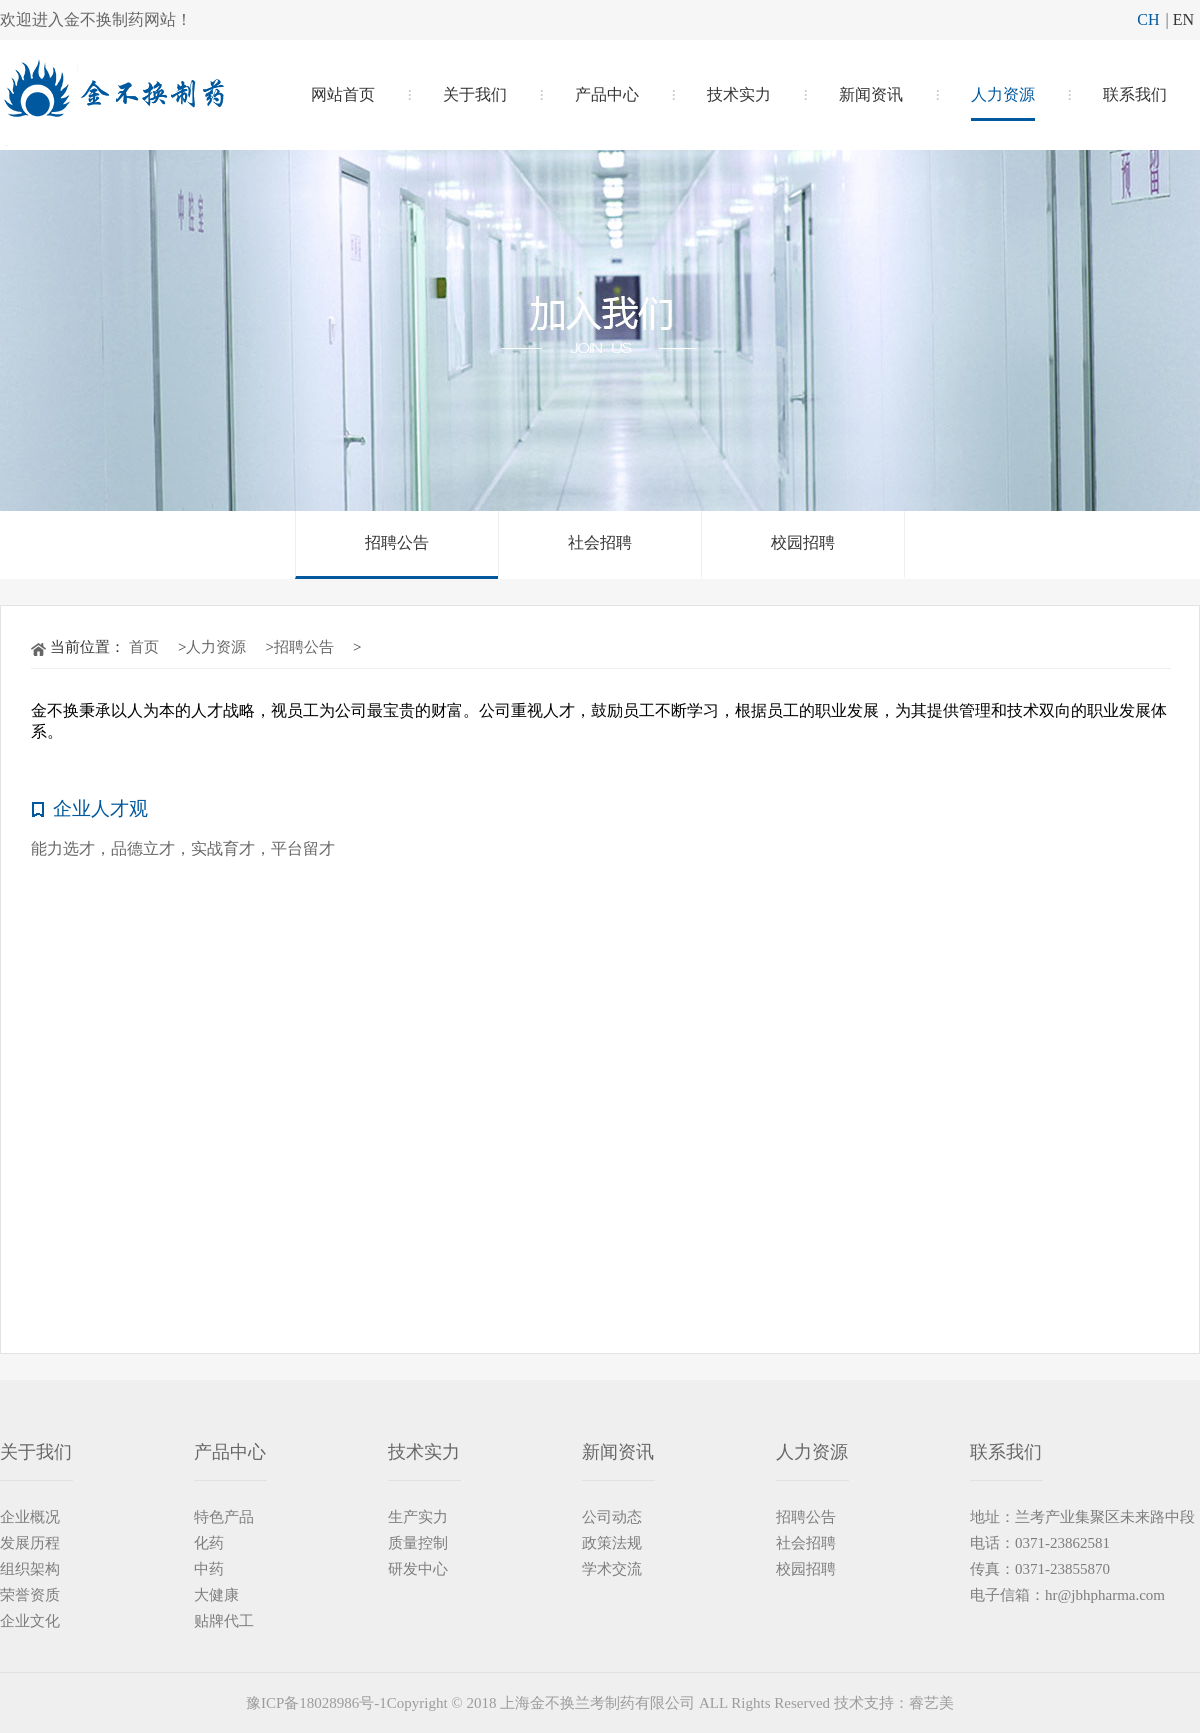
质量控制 (418, 1543)
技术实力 (739, 94)
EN (1183, 19)
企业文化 (30, 1621)
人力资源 (1003, 94)
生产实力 (418, 1517)
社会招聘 (600, 542)
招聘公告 (397, 542)
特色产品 (224, 1517)
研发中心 (418, 1569)
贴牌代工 (224, 1621)
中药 (209, 1569)
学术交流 (612, 1569)
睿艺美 (931, 1703)
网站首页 (343, 94)
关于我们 (475, 94)
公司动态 (612, 1517)
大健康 (216, 1595)
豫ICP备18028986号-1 (316, 1703)
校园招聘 (803, 542)
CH (1148, 19)
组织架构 (30, 1569)
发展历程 (30, 1543)
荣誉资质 (30, 1595)
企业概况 (30, 1517)
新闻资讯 (871, 94)
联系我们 (1135, 94)
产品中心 (607, 94)
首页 (144, 647)
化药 (209, 1543)
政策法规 (612, 1543)
